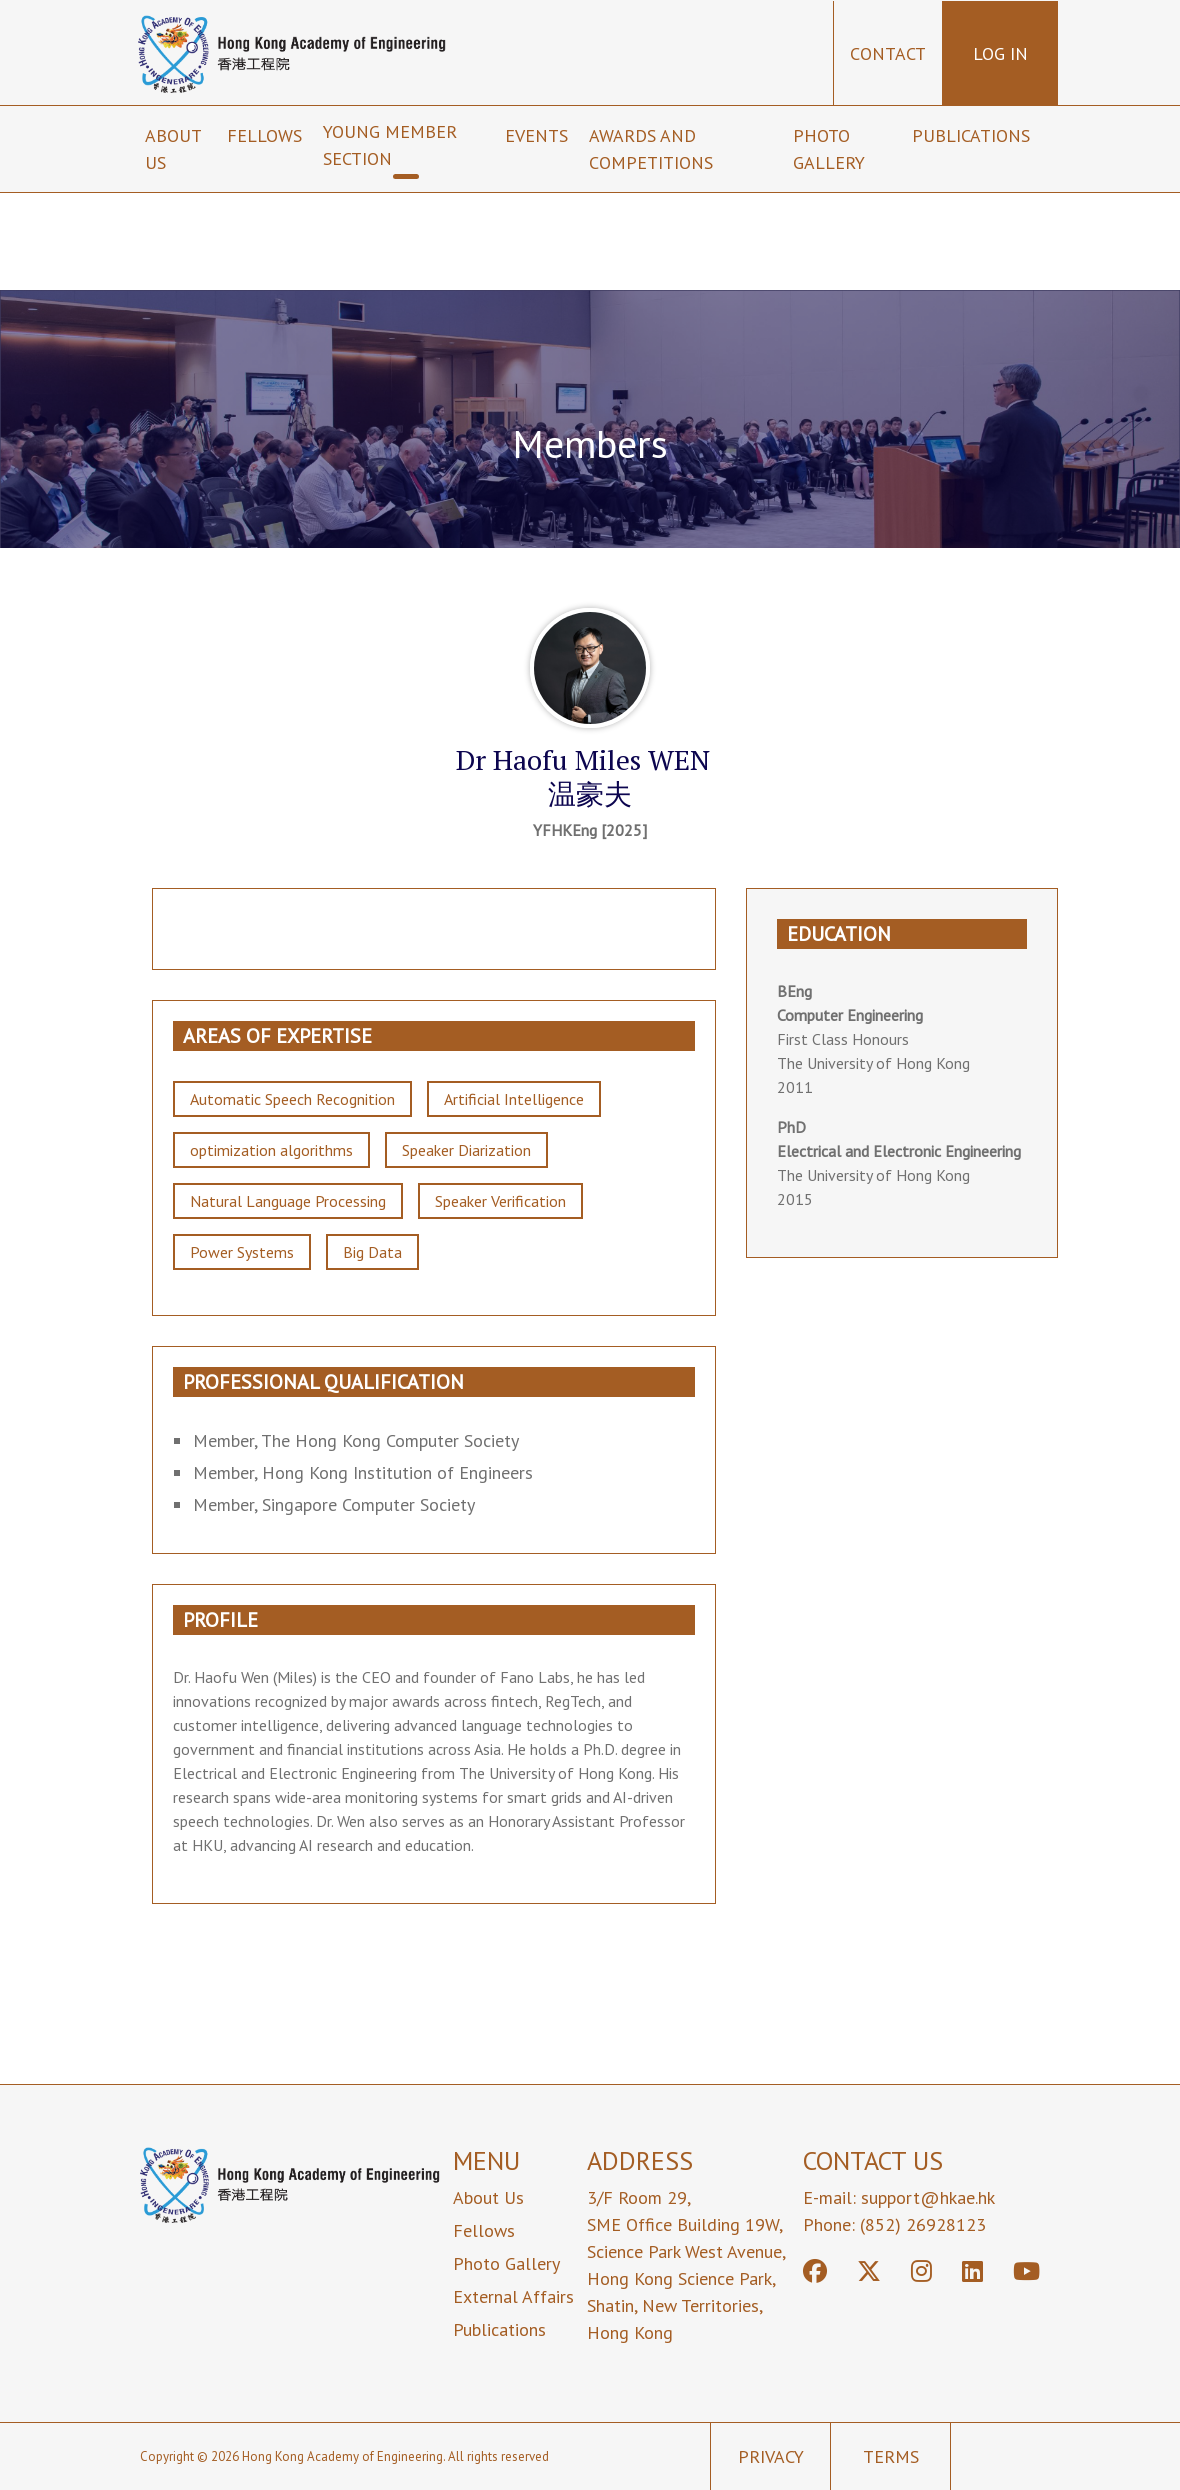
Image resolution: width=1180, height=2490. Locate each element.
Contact (888, 53)
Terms (891, 2456)
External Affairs (513, 2296)
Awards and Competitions (653, 149)
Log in (1000, 53)
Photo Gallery (829, 149)
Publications (973, 135)
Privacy (771, 2456)
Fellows (267, 135)
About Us (488, 2197)
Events (539, 135)
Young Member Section (390, 145)
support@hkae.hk (928, 2197)
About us (173, 149)
